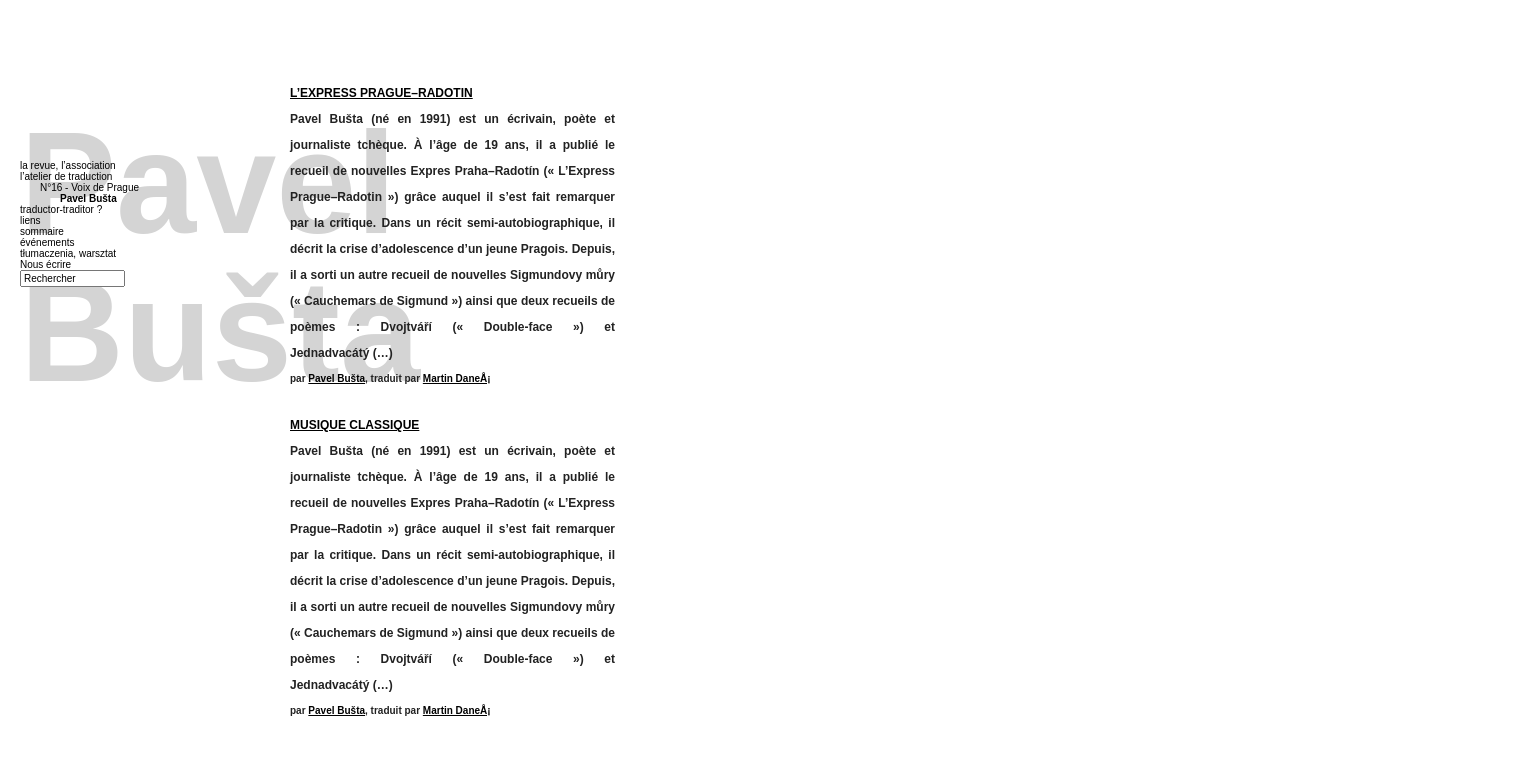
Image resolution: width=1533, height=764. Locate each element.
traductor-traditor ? (61, 209)
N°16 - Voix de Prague (89, 187)
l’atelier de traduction (66, 176)
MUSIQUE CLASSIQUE (354, 425)
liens (30, 220)
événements (47, 242)
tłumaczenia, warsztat (68, 253)
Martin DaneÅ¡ (457, 378)
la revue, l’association (68, 165)
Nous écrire (45, 264)
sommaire (42, 231)
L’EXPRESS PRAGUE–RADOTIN (381, 93)
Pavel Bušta (336, 378)
